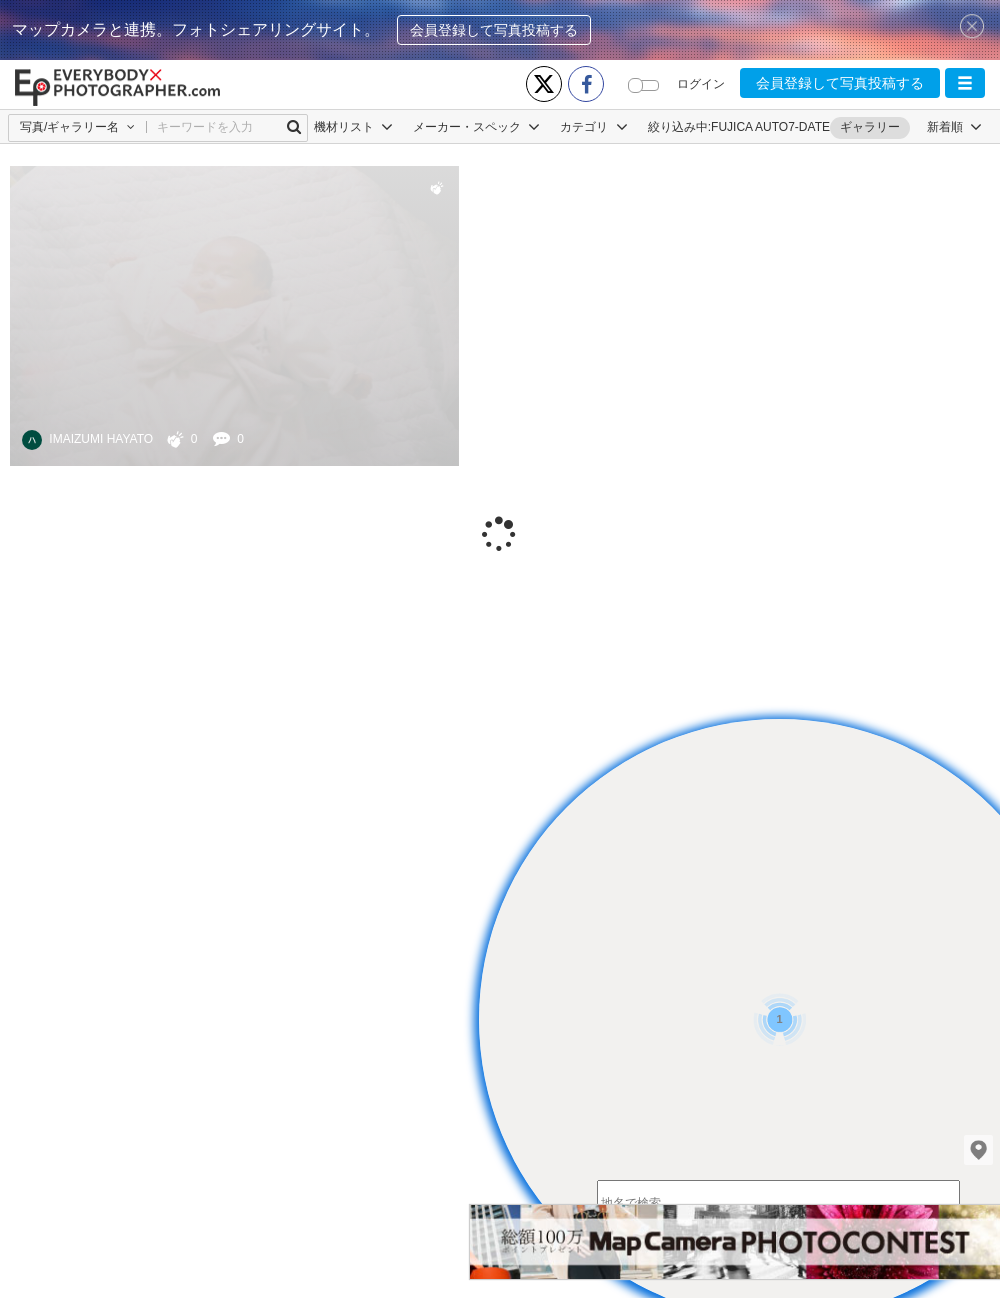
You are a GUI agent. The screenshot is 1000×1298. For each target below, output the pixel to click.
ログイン (701, 84)
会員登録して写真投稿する (494, 30)
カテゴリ (593, 127)
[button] (965, 83)
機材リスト (353, 127)
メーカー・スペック (476, 127)
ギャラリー (870, 127)
